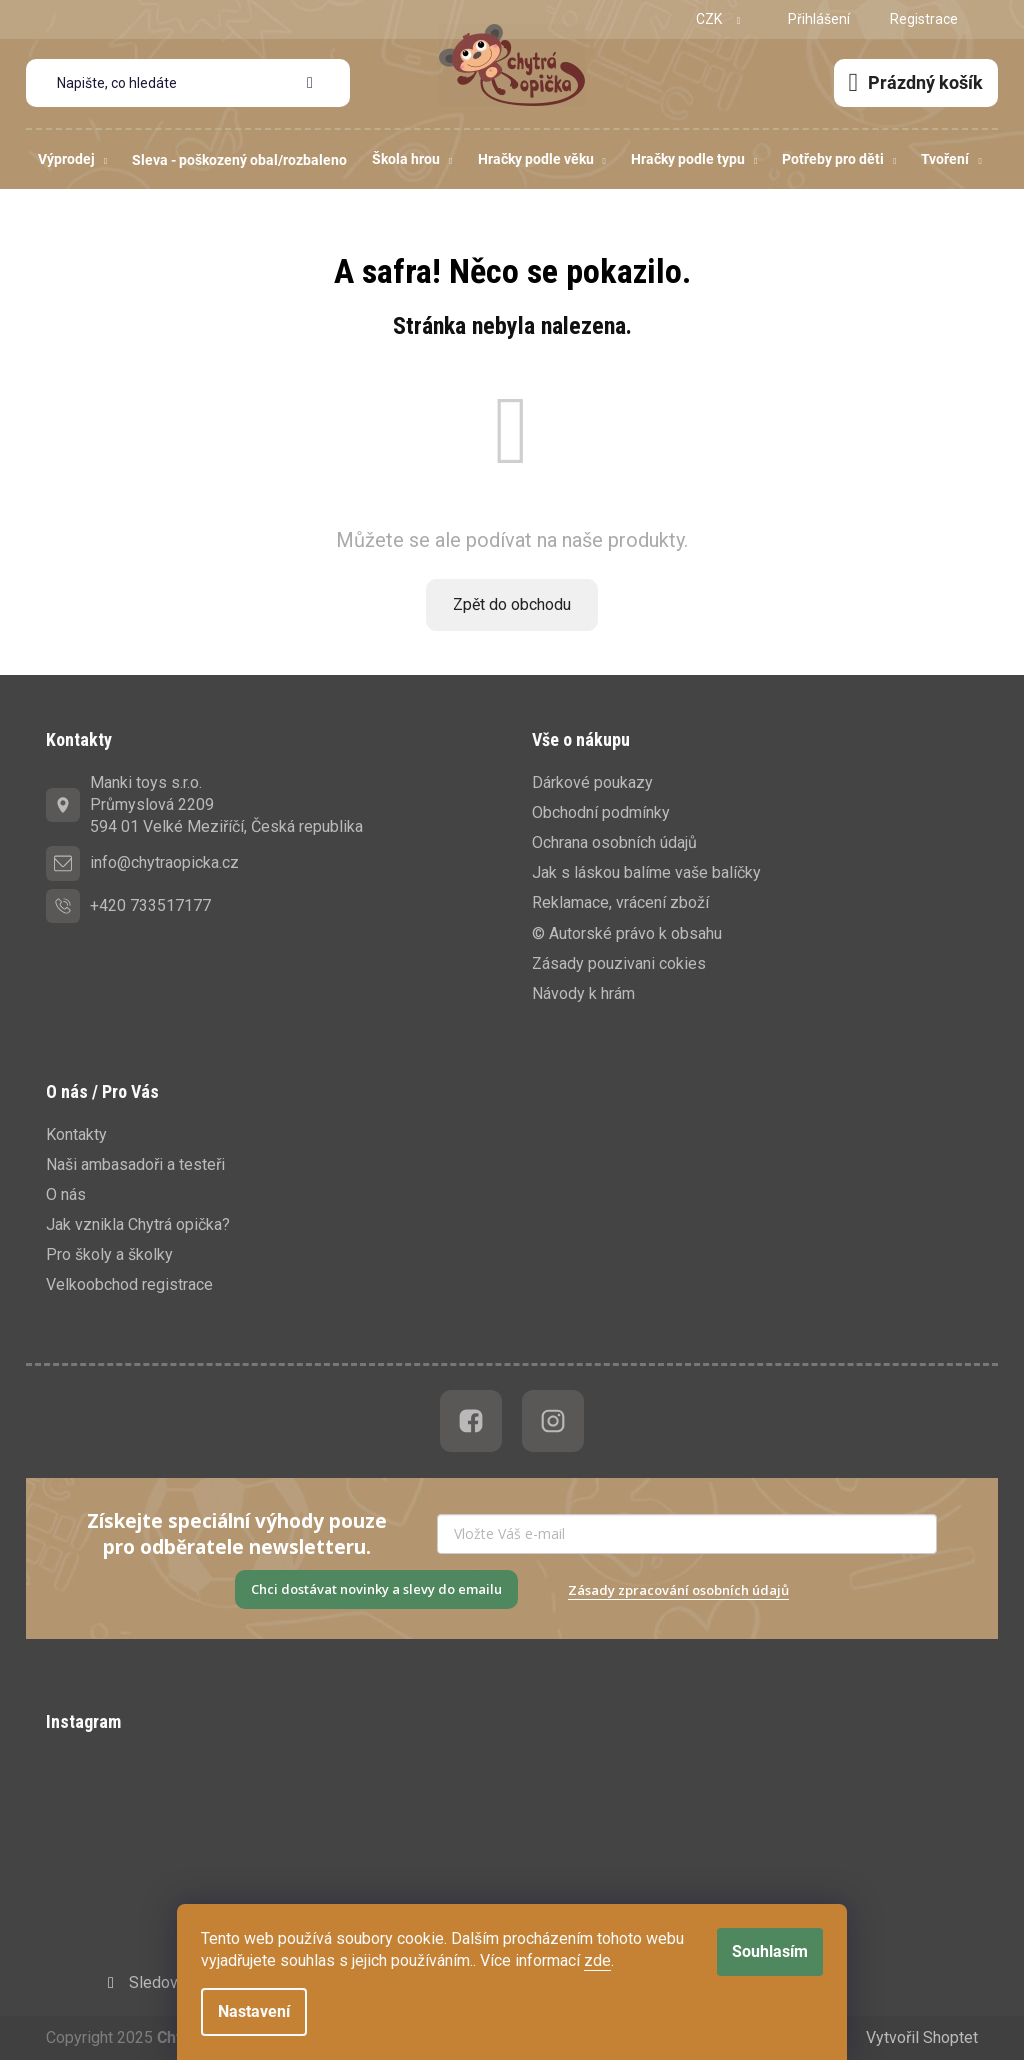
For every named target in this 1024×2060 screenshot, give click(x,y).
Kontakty (76, 1134)
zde (597, 1960)
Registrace (924, 19)
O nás (66, 1194)
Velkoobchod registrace (129, 1284)
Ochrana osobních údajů (614, 842)
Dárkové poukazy (592, 782)
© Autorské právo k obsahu (627, 933)
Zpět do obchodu (512, 604)
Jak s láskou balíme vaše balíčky (646, 872)
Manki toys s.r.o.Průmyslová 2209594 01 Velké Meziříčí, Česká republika (226, 804)
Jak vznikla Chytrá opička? (138, 1224)
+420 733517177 (150, 905)
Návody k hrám (583, 993)
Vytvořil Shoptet (922, 2037)
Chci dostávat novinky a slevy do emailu (376, 1589)
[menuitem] (72, 160)
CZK (710, 19)
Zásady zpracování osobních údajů (678, 1590)
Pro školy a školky (109, 1254)
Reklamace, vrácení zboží (620, 902)
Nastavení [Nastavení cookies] (254, 2011)
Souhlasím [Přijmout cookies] (770, 1951)
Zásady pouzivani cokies (619, 963)
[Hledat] (188, 83)
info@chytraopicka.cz (164, 862)
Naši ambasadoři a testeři (135, 1164)
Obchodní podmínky (601, 812)
